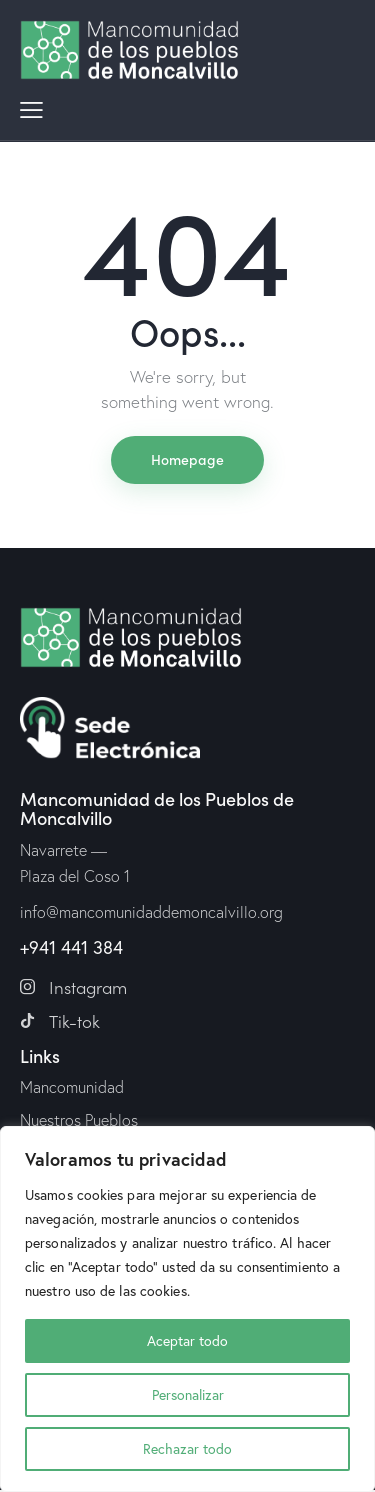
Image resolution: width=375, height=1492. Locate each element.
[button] (31, 108)
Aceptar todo (187, 1340)
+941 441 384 (71, 947)
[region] (187, 1309)
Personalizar (188, 1394)
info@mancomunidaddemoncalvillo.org (151, 912)
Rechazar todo (187, 1448)
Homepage (187, 459)
